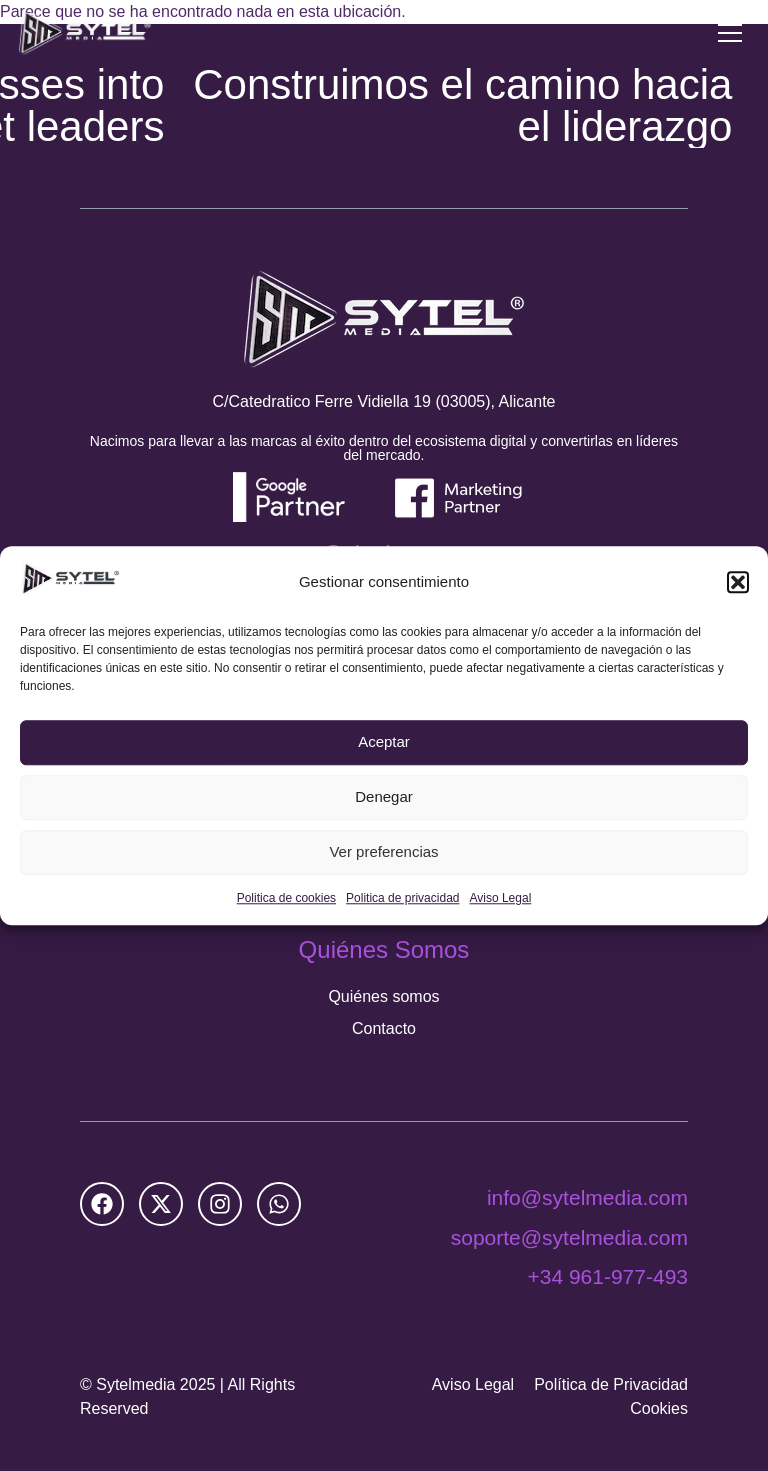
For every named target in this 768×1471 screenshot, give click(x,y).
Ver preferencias (383, 852)
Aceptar (384, 742)
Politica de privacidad (402, 898)
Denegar (384, 797)
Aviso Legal (500, 898)
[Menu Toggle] (730, 33)
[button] (738, 582)
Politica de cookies (286, 898)
